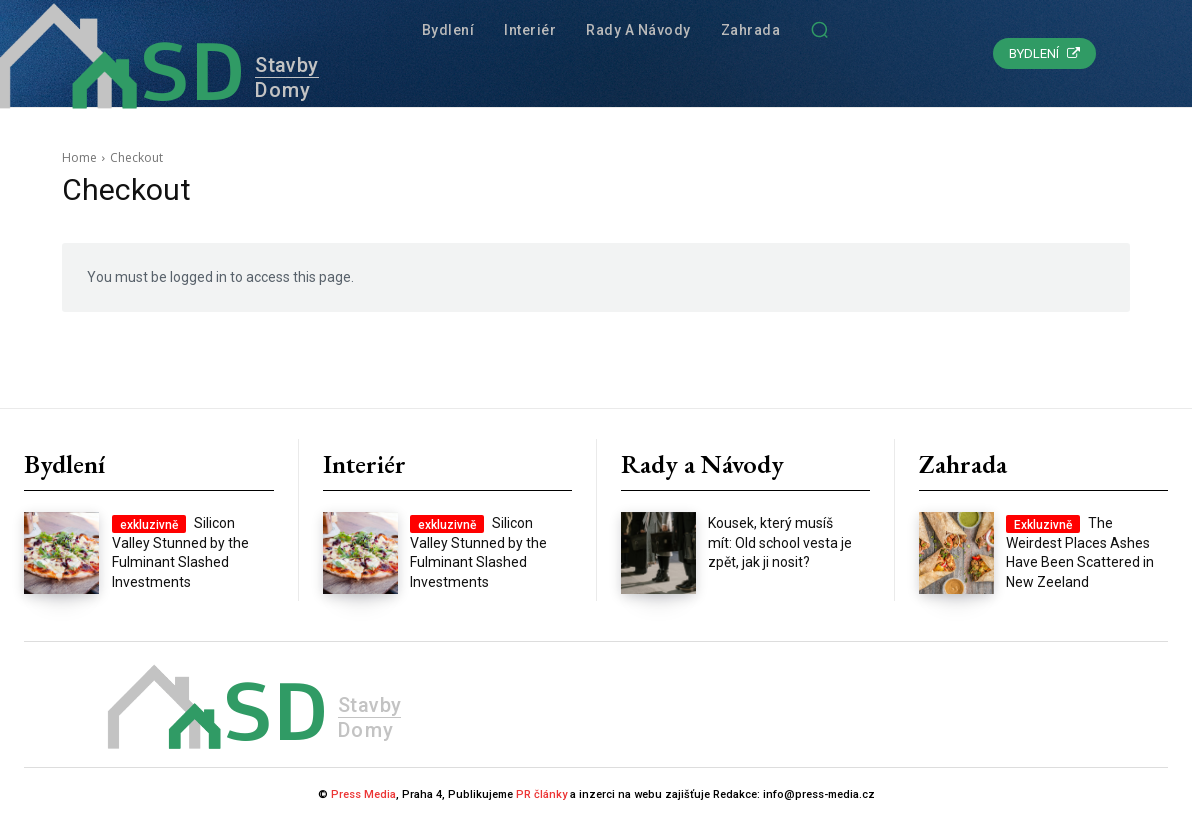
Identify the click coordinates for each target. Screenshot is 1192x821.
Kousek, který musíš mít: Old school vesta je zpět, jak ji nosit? (780, 542)
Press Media (363, 794)
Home (79, 157)
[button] (819, 30)
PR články (541, 794)
